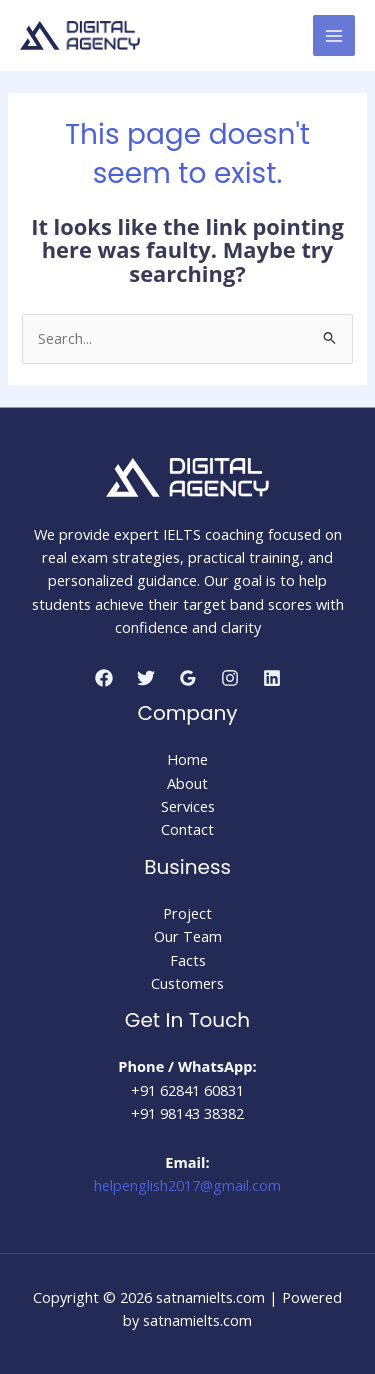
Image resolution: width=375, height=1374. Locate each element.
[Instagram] (230, 678)
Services (188, 806)
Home (187, 759)
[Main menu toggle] (334, 36)
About (187, 783)
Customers (187, 983)
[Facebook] (104, 678)
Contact (187, 829)
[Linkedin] (272, 678)
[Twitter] (146, 678)
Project (187, 913)
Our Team (188, 936)
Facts (188, 960)
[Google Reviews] (188, 678)
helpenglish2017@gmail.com (187, 1185)
